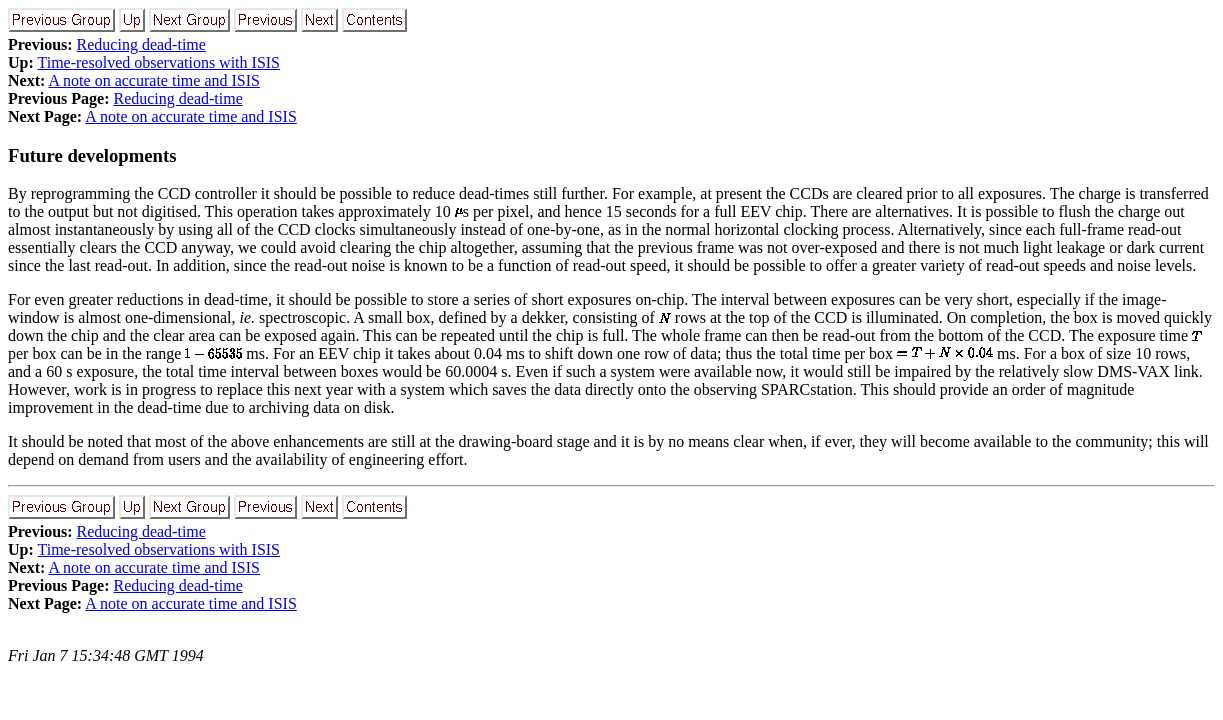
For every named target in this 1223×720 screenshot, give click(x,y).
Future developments (92, 155)
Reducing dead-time (141, 44)
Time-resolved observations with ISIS (159, 62)
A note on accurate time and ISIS (154, 80)
